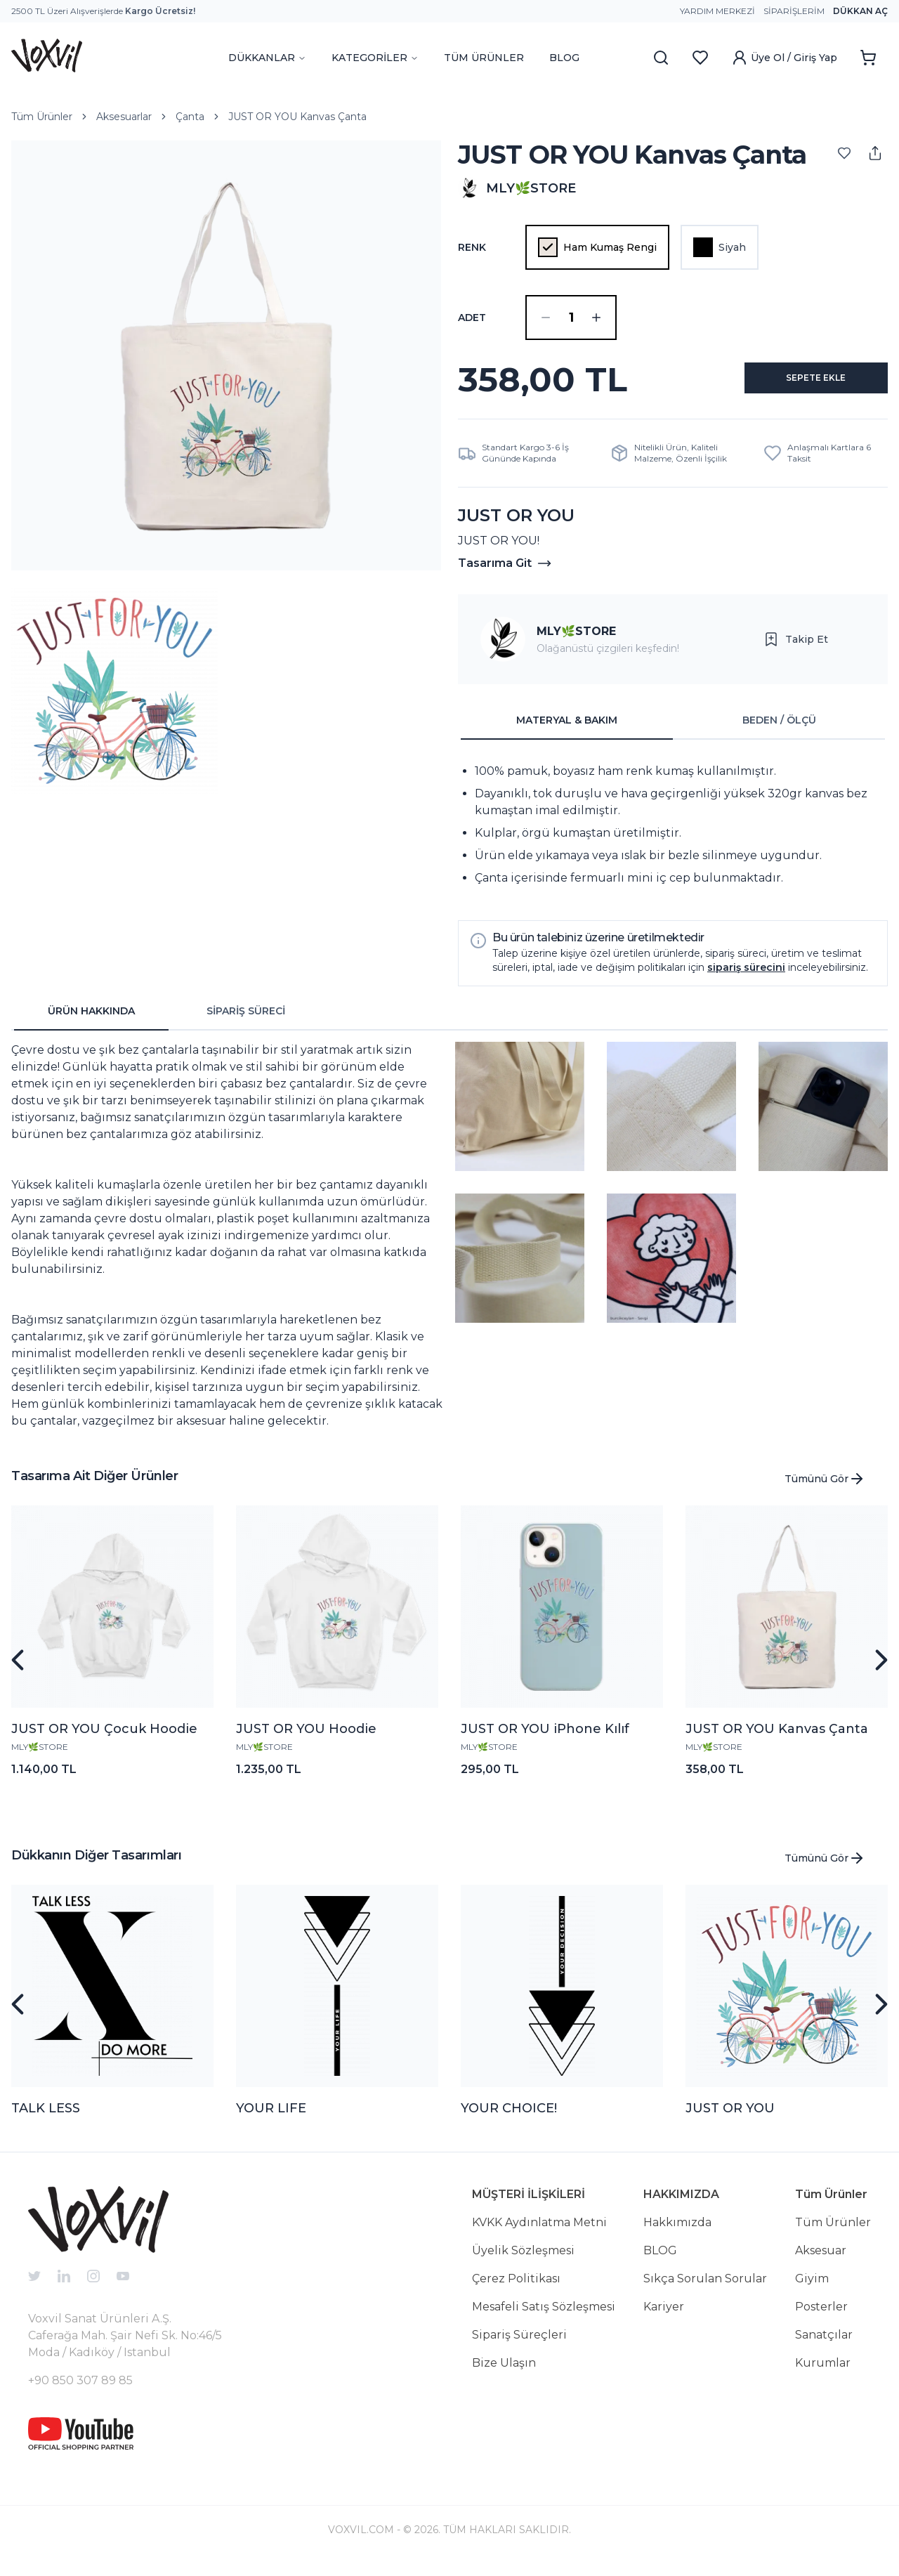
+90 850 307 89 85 (80, 2391)
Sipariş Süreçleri (519, 2346)
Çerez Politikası (516, 2289)
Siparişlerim (794, 11)
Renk (472, 247)
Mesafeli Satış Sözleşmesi (543, 2318)
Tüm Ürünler (41, 116)
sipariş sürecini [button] (746, 978)
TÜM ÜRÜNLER (484, 57)
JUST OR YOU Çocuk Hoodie (104, 1740)
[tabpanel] (673, 836)
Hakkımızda (677, 2233)
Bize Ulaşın (504, 2374)
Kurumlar (823, 2374)
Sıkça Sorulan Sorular (705, 2289)
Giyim (812, 2289)
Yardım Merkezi (717, 11)
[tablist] (673, 732)
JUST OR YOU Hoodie (306, 1740)
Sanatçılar (824, 2346)
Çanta (190, 116)
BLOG (564, 57)
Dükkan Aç (860, 11)
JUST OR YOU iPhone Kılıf (545, 1740)
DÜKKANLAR (267, 57)
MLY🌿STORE (576, 642)
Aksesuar (820, 2261)
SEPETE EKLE (800, 385)
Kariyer (663, 2318)
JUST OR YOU (730, 2119)
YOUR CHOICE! (509, 2119)
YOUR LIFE (271, 2119)
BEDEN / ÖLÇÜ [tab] (779, 731)
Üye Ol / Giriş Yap (784, 57)
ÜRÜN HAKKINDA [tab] (91, 1022)
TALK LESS (45, 2119)
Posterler (821, 2318)
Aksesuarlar (124, 116)
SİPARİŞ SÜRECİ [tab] (245, 1022)
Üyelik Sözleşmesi (523, 2261)
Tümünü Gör (825, 1490)
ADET (472, 317)
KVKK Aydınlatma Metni (539, 2233)
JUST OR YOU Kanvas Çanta (297, 116)
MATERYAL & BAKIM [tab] (566, 731)
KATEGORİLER (375, 57)
